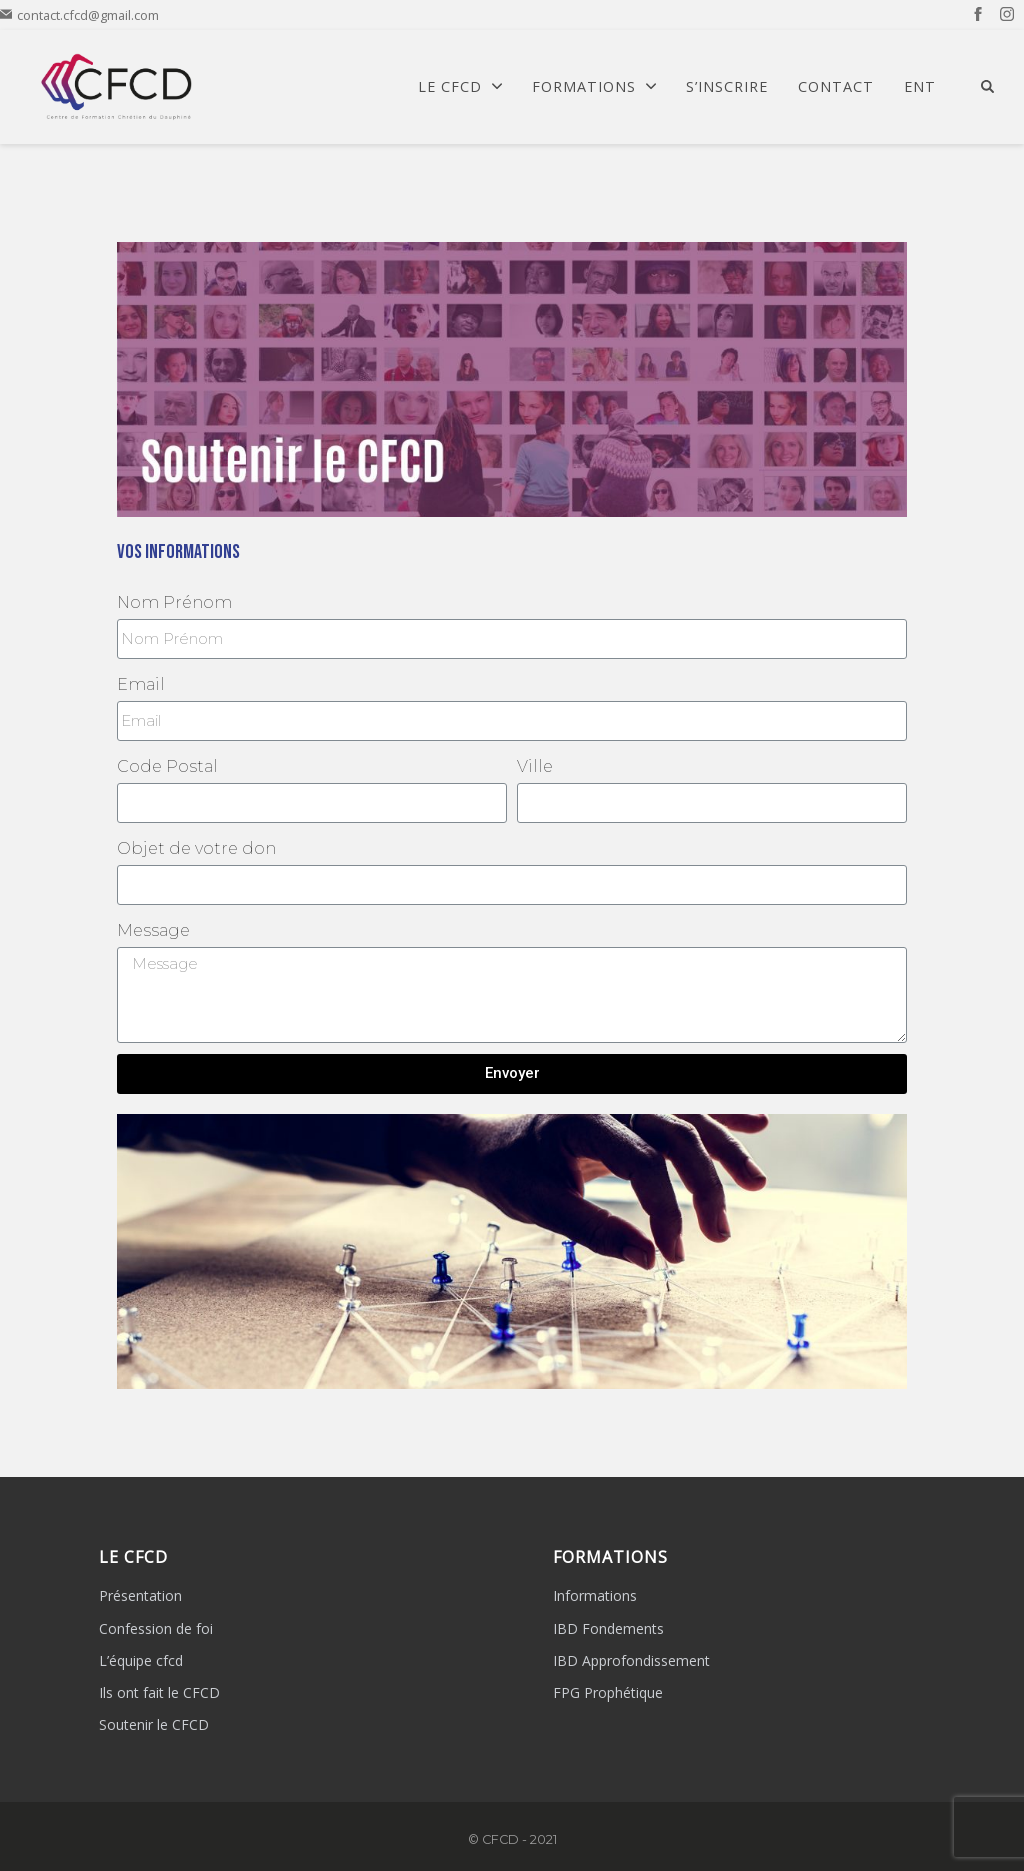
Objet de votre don (196, 848)
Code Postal (167, 766)
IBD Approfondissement (631, 1660)
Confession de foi (156, 1628)
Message (153, 930)
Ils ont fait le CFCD (159, 1692)
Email (141, 684)
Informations (595, 1595)
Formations (594, 87)
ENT (920, 87)
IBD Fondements (608, 1628)
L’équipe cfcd (141, 1660)
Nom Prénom (174, 602)
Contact (836, 87)
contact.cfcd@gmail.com (79, 15)
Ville (535, 766)
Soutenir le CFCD (154, 1724)
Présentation (140, 1595)
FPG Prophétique (608, 1692)
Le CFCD (460, 87)
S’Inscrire (727, 87)
